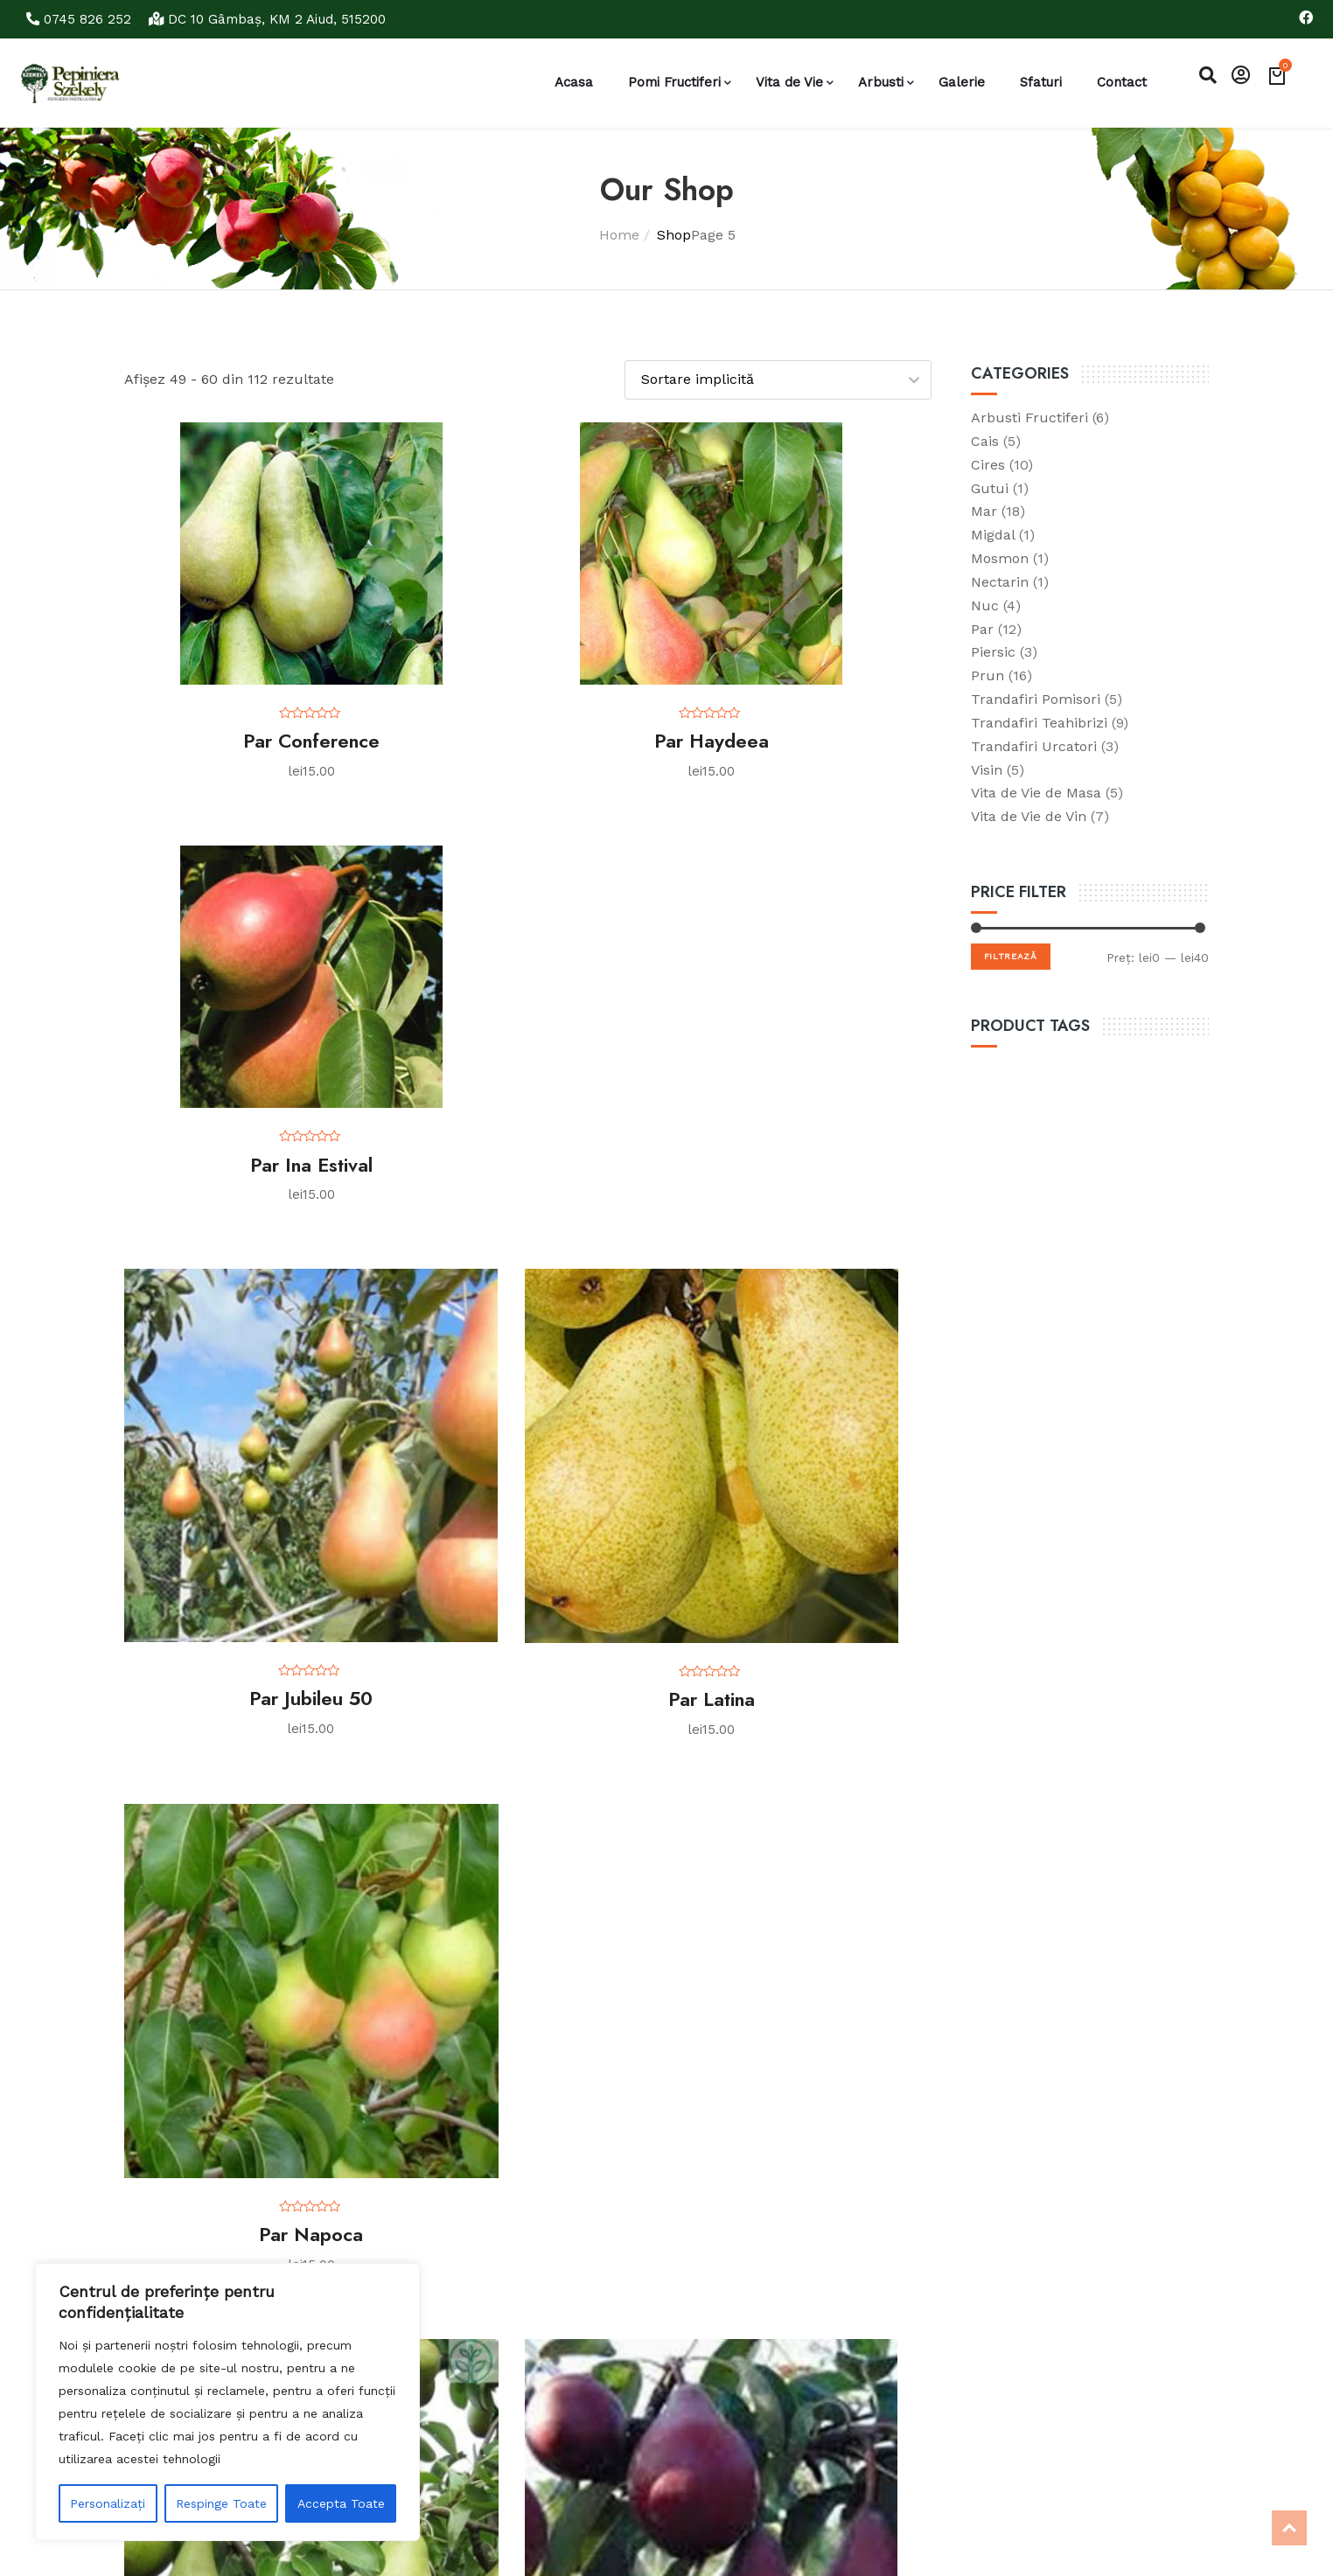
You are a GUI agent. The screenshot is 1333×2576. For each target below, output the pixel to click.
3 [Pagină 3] (410, 2072)
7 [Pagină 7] (589, 2072)
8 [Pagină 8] (634, 2072)
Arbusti (881, 82)
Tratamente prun (643, 2349)
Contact (1122, 82)
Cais (985, 440)
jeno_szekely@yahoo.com (1045, 2384)
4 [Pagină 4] (455, 2072)
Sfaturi (1041, 82)
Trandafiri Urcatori (1034, 745)
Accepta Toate (341, 2503)
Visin (986, 769)
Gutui (989, 486)
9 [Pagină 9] (678, 2072)
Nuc (985, 604)
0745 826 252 (82, 18)
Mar (984, 510)
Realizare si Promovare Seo (274, 2542)
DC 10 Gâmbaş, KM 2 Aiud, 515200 (276, 18)
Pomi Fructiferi (674, 82)
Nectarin (1000, 581)
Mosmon (1000, 557)
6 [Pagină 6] (544, 2072)
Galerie (962, 82)
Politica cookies (444, 2289)
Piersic (993, 651)
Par (982, 627)
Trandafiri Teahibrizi (1039, 722)
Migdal (993, 534)
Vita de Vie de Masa (1036, 791)
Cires (988, 464)
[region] (227, 2402)
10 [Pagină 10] (726, 2072)
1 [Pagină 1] (323, 2072)
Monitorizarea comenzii (469, 2335)
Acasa (574, 82)
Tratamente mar (641, 2291)
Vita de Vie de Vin (1028, 815)
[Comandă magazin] (778, 379)
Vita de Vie (789, 82)
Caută (826, 2323)
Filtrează (1010, 955)
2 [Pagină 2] (365, 2072)
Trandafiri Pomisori (1035, 698)
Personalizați (107, 2503)
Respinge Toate (221, 2503)
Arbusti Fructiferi (1029, 416)
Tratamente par (638, 2320)
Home (619, 234)
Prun (987, 674)
